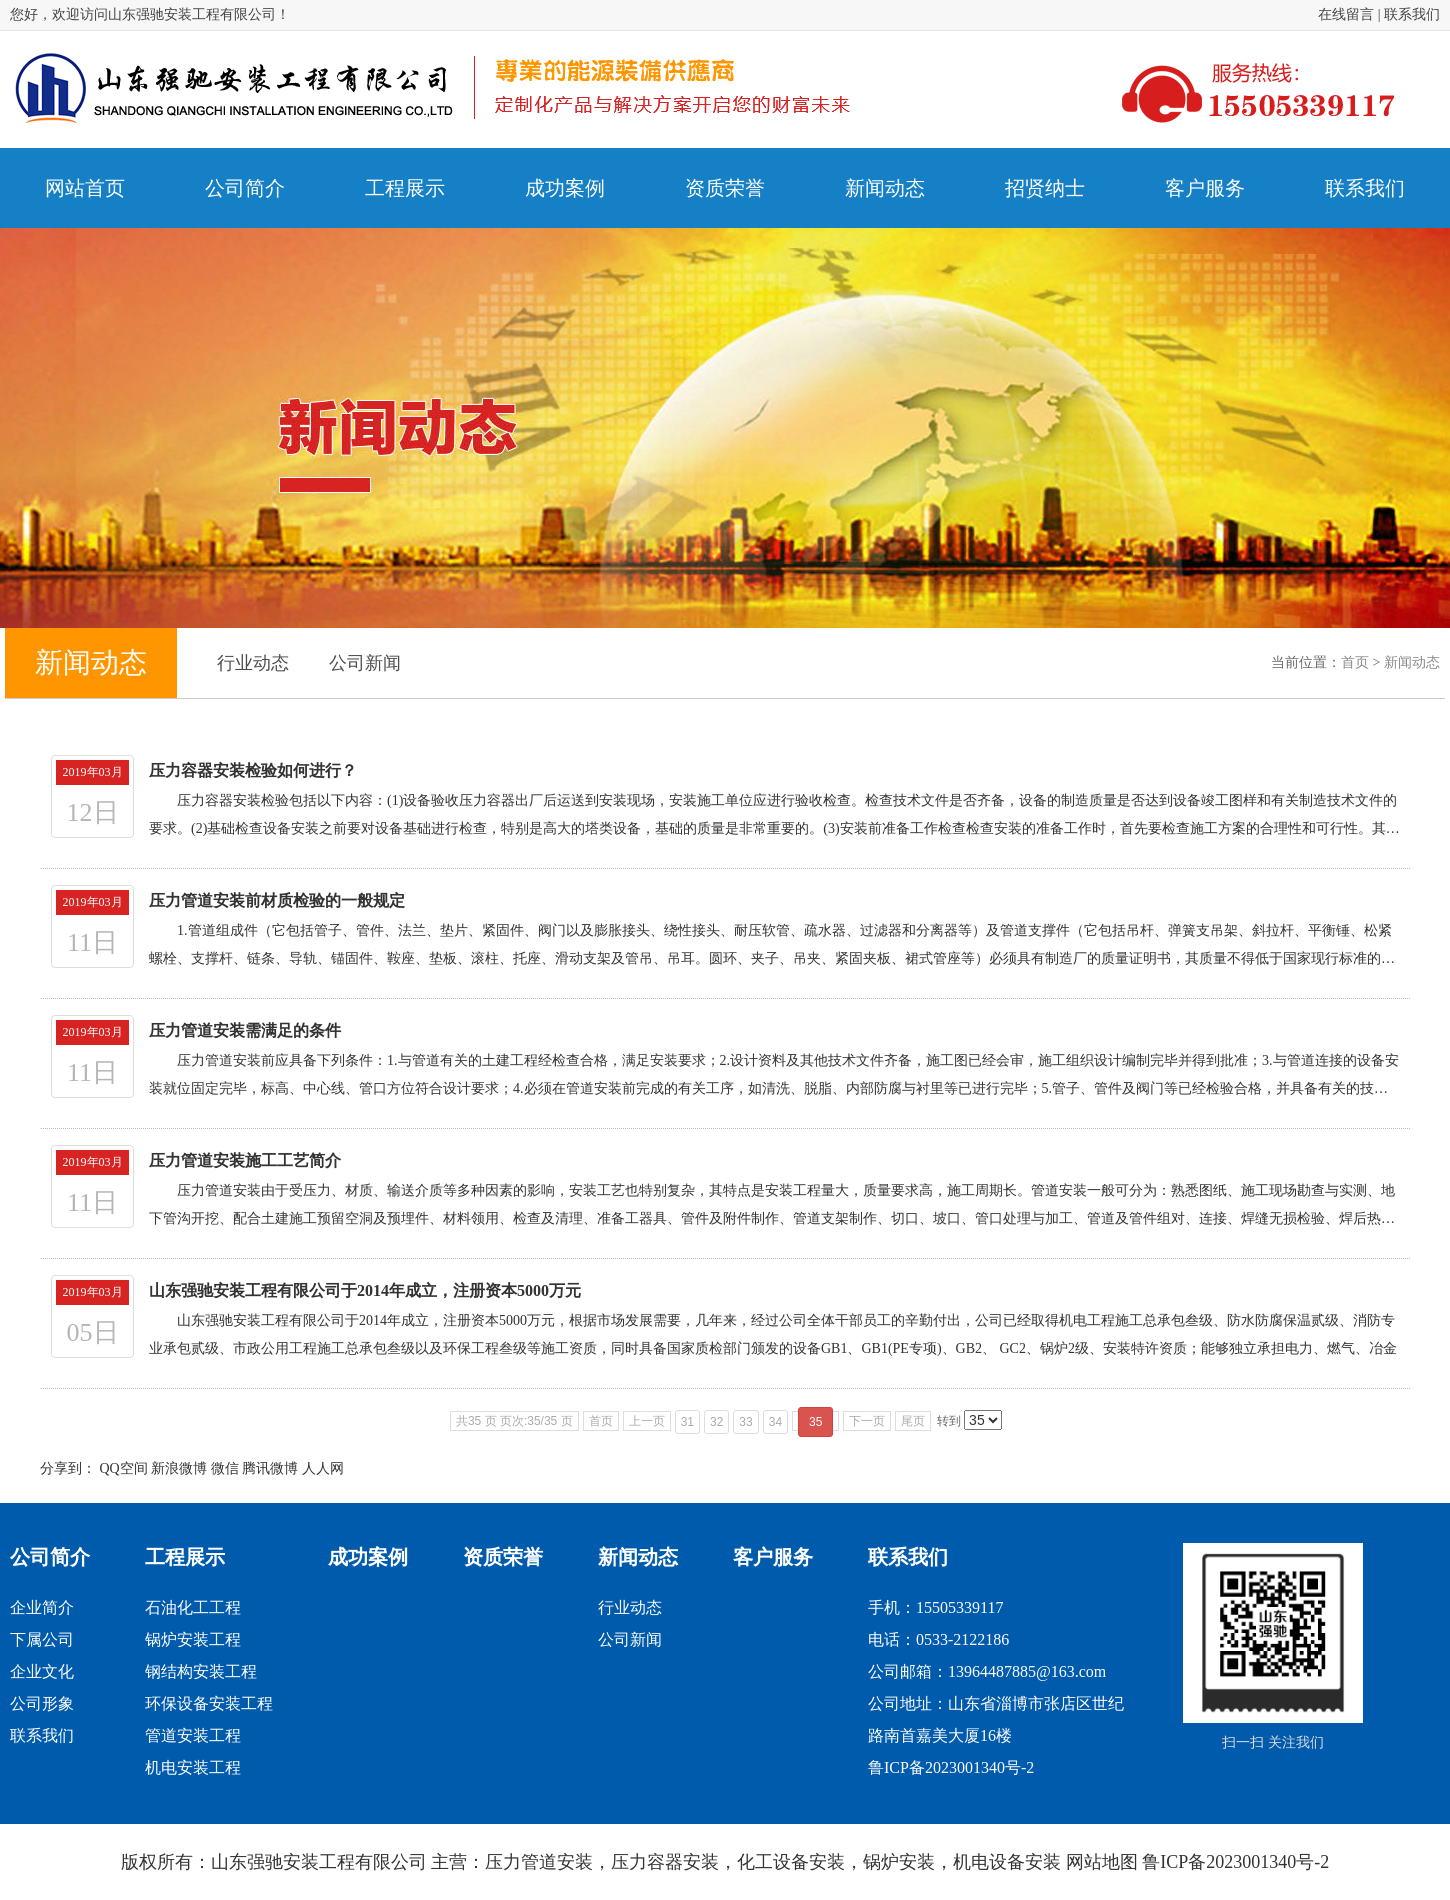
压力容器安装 (665, 1862)
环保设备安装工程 (209, 1703)
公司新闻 (365, 663)
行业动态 (253, 663)
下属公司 (42, 1639)
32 (716, 1422)
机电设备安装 (1007, 1862)
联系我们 (1412, 14)
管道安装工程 (193, 1735)
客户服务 (773, 1557)
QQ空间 (124, 1468)
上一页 (647, 1421)
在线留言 (1346, 14)
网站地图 (1102, 1862)
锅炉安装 (899, 1862)
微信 (225, 1468)
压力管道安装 (539, 1862)
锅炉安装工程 (193, 1639)
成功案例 (368, 1557)
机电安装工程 (193, 1767)
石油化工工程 (193, 1607)
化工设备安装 (791, 1862)
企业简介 (42, 1607)
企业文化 (42, 1671)
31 (687, 1422)
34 (775, 1422)
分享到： (68, 1468)
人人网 (323, 1468)
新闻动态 (1412, 662)
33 (745, 1422)
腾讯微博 (270, 1468)
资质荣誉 (503, 1557)
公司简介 (50, 1557)
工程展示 (185, 1557)
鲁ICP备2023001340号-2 (951, 1767)
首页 (1355, 662)
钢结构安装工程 (201, 1671)
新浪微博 (179, 1468)
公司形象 (42, 1703)
